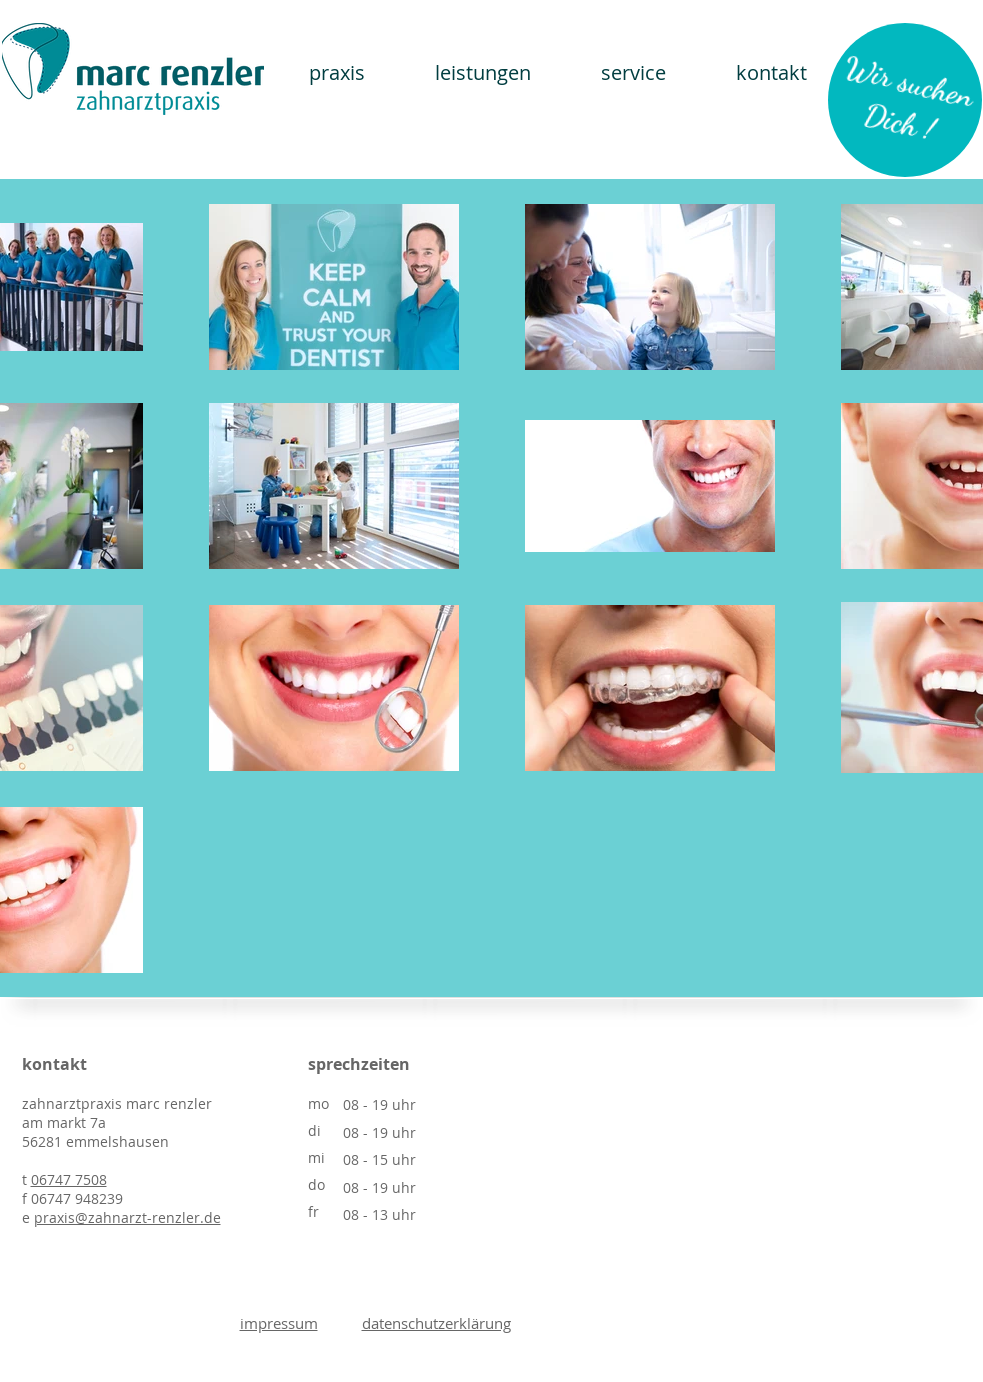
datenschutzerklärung (436, 1323)
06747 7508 (69, 1179)
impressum (279, 1323)
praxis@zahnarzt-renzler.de (127, 1217)
